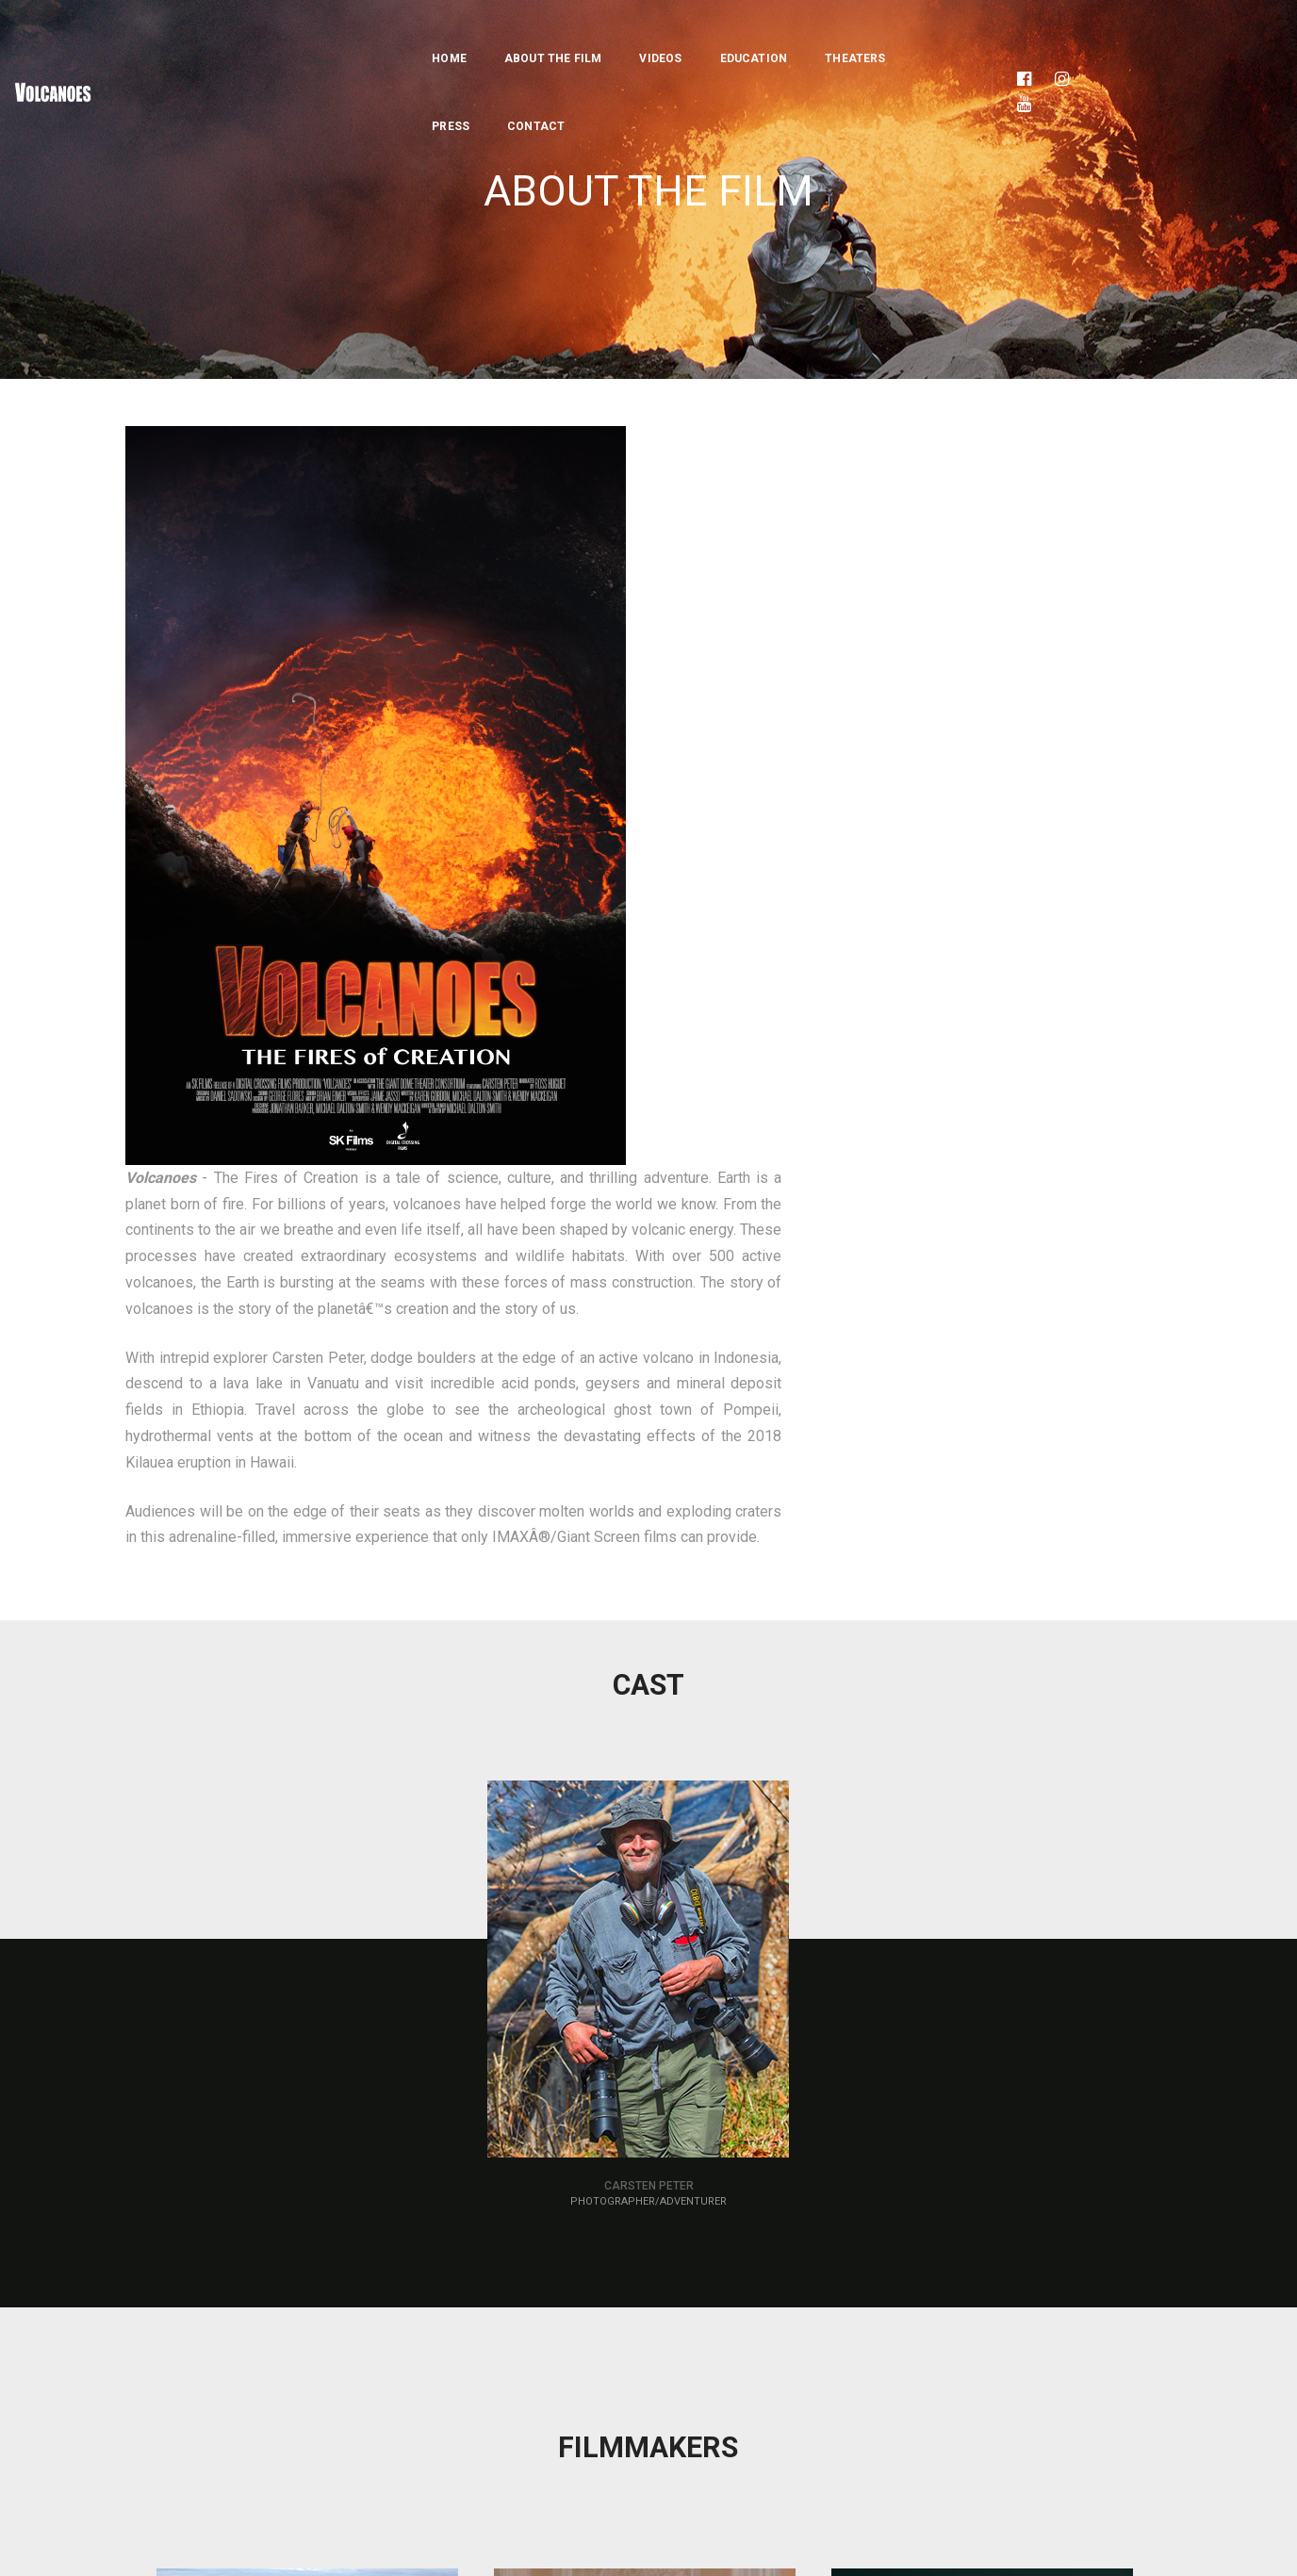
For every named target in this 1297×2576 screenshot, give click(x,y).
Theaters (732, 34)
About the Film (431, 34)
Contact (905, 34)
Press (820, 34)
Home (326, 34)
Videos (538, 34)
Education (631, 34)
